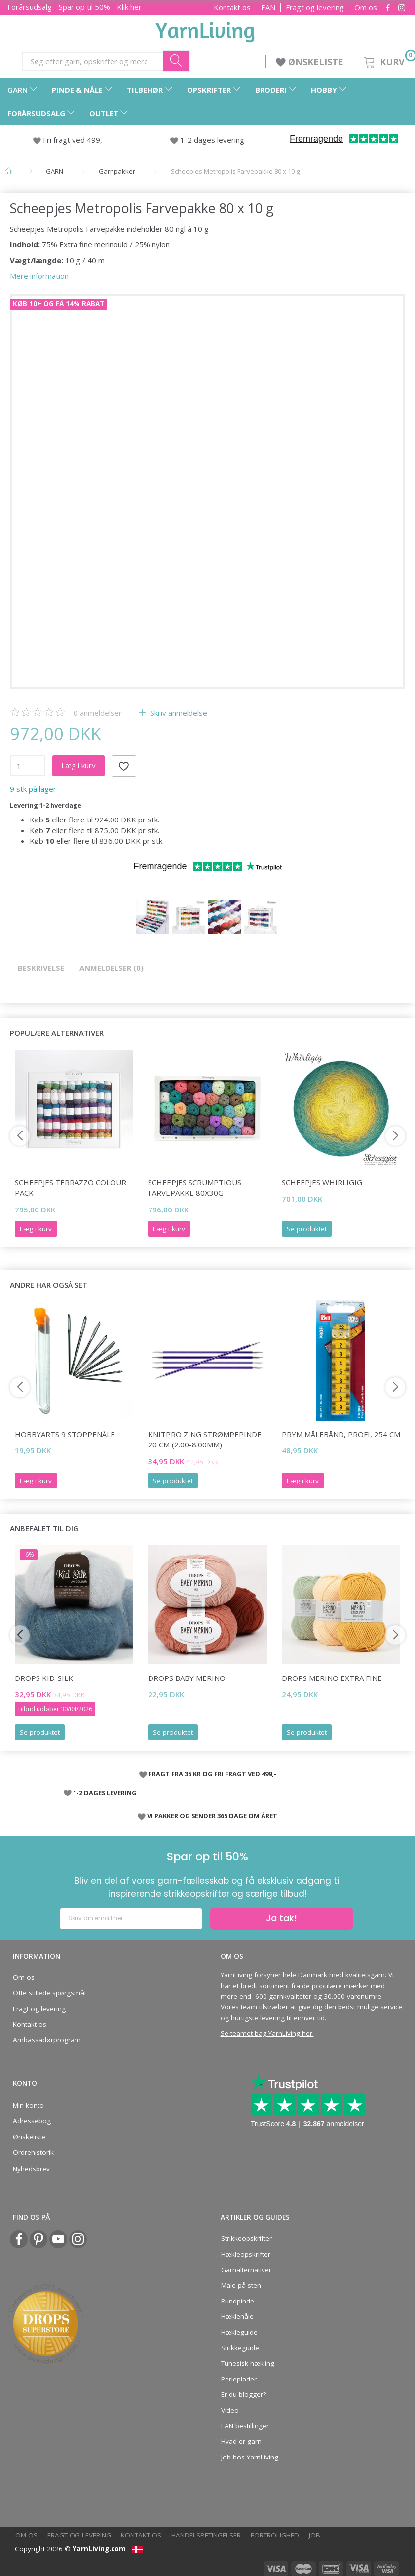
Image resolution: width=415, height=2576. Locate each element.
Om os (365, 7)
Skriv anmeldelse (178, 713)
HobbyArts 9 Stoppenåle (65, 1434)
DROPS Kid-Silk (44, 1678)
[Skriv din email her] (131, 1919)
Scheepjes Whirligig (322, 1182)
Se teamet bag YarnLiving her (266, 2033)
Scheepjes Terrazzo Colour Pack (70, 1187)
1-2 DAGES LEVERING (105, 1792)
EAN (268, 7)
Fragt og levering (315, 7)
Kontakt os (232, 7)
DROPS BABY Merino (187, 1678)
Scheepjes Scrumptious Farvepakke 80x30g (194, 1187)
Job (314, 2535)
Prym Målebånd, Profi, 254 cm (341, 1434)
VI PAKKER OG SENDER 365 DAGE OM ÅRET (212, 1815)
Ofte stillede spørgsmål (49, 1993)
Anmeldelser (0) (111, 968)
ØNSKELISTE (311, 62)
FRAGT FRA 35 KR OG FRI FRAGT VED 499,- (212, 1773)
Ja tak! (281, 1918)
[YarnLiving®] (205, 30)
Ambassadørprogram (47, 2039)
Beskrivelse (41, 968)
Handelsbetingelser (206, 2535)
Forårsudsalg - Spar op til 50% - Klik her (74, 7)
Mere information (39, 276)
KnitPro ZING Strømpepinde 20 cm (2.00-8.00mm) (205, 1439)
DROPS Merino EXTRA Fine (332, 1678)
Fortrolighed (275, 2535)
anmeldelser (98, 713)
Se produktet (307, 1228)
